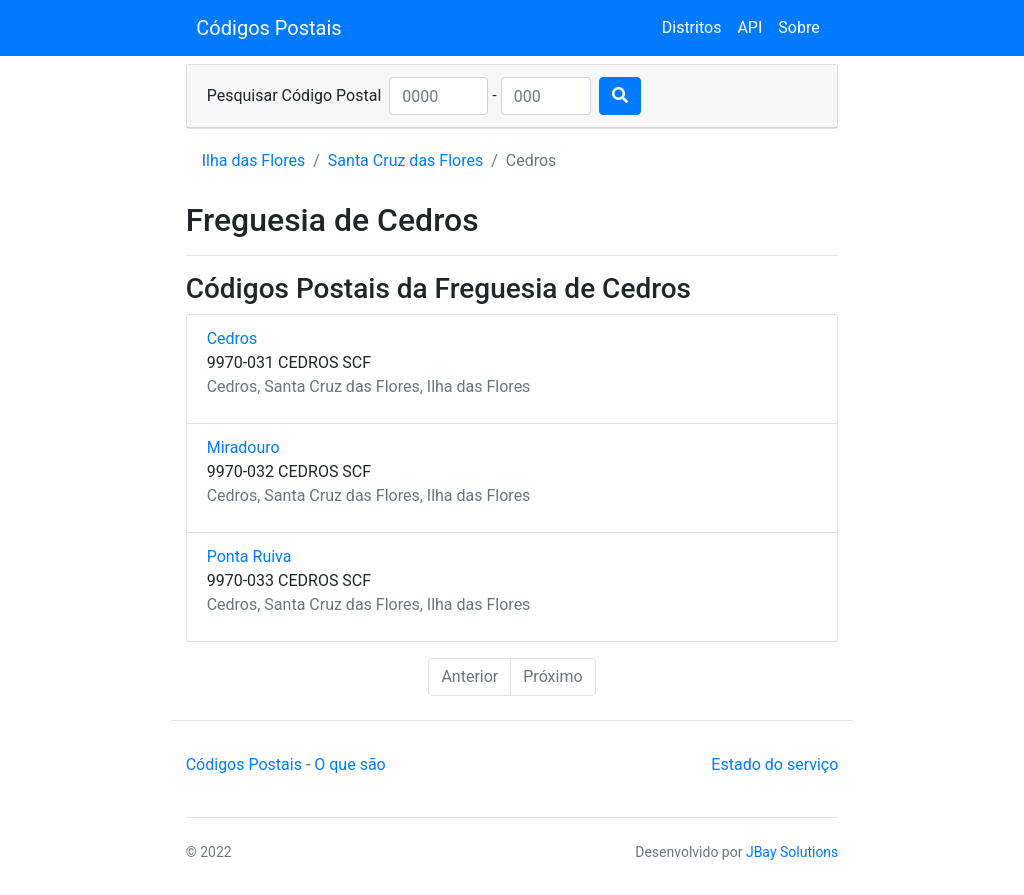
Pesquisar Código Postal (294, 95)
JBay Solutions (792, 852)
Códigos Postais (268, 28)
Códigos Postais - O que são (286, 764)
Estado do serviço (774, 764)
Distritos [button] (692, 27)
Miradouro (243, 447)
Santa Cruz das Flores (405, 160)
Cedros (232, 338)
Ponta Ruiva (249, 556)
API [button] (749, 27)
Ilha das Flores (254, 160)
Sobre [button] (798, 27)
